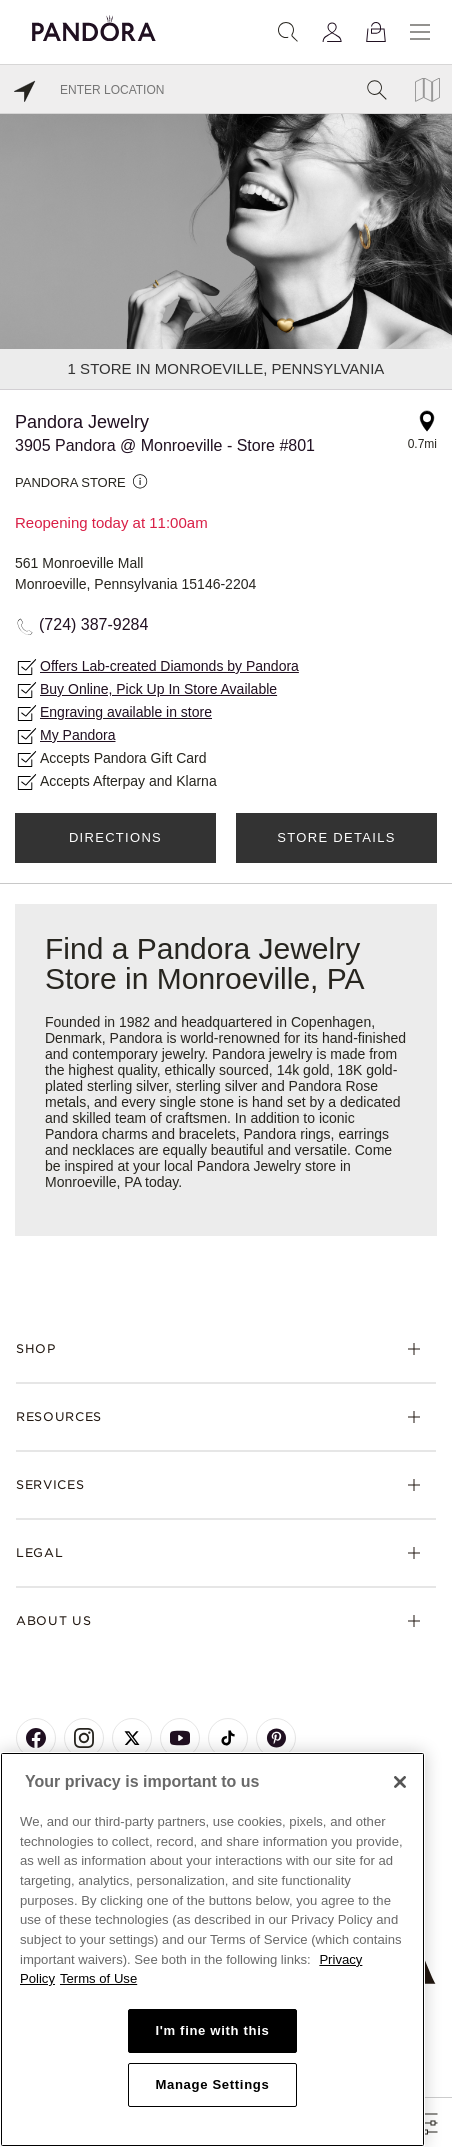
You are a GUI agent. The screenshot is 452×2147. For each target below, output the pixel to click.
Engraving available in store (126, 712)
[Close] (400, 1782)
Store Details (336, 837)
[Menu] (420, 32)
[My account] (332, 32)
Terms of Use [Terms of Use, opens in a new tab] (98, 1978)
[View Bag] (376, 32)
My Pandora (77, 735)
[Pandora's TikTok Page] (228, 1738)
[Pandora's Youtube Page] (180, 1738)
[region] (212, 1949)
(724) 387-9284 (93, 624)
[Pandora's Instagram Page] (84, 1738)
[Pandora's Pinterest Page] (276, 1738)
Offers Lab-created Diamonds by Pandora (169, 666)
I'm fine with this (212, 2030)
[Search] (288, 32)
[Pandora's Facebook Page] (36, 1738)
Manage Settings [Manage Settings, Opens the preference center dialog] (212, 2084)
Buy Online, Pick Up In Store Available (158, 689)
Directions (115, 837)
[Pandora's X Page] (132, 1738)
